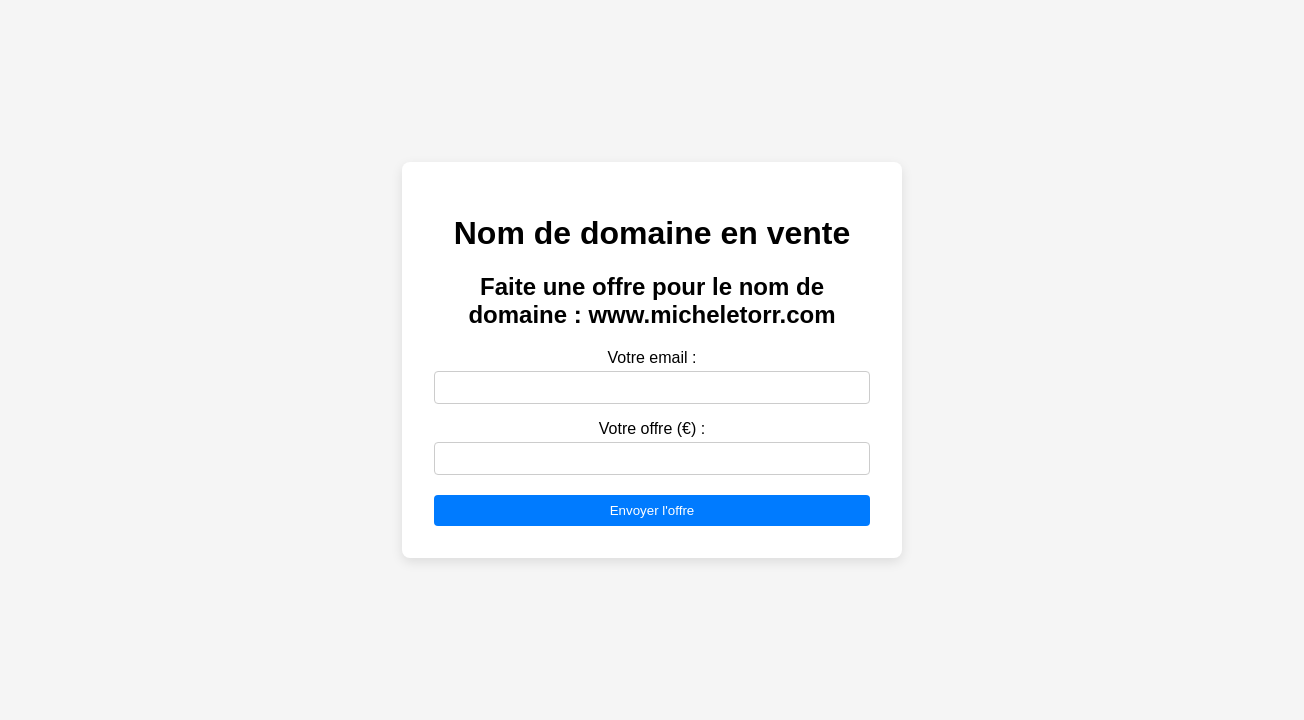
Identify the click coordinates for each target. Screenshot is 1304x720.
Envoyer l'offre (652, 510)
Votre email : (652, 357)
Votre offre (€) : (652, 428)
